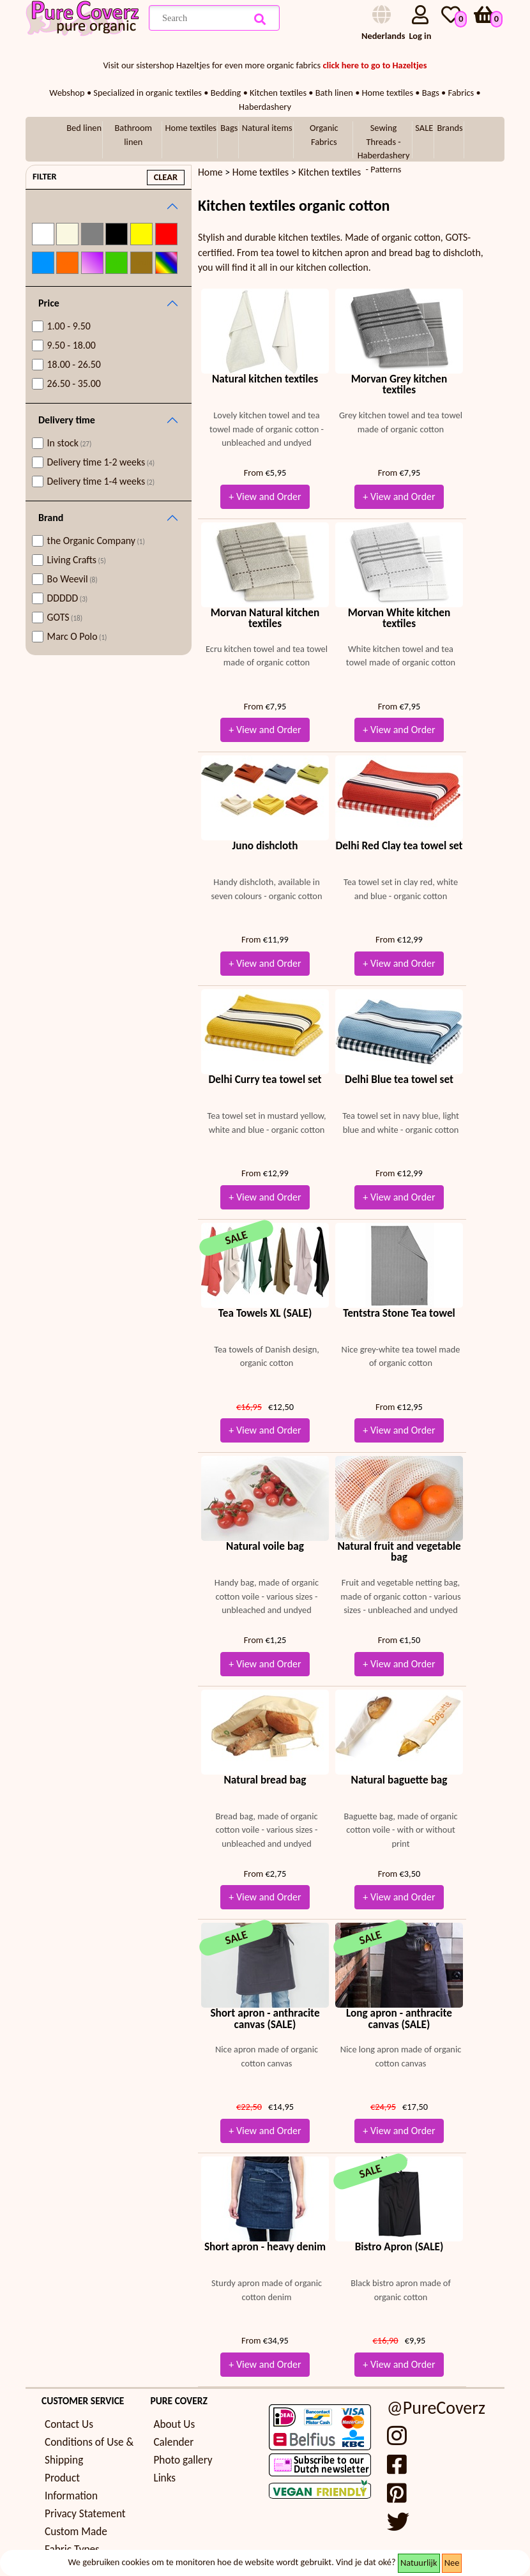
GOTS (64, 617)
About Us (174, 2424)
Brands (450, 127)
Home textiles (190, 127)
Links (164, 2478)
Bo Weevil (72, 579)
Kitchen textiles (329, 172)
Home (210, 172)
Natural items (267, 127)
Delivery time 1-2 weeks (101, 462)
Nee (452, 2562)
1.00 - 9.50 (69, 326)
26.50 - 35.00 (74, 383)
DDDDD (67, 598)
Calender (173, 2442)
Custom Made (76, 2531)
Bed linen (84, 127)
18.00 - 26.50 (74, 364)
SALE (424, 127)
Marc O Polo (77, 636)
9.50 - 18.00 (71, 345)
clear (166, 177)
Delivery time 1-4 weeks (101, 481)
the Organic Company (96, 540)
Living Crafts (76, 560)
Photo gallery (182, 2460)
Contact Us (69, 2424)
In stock (69, 443)
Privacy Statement (85, 2513)
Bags (229, 127)
